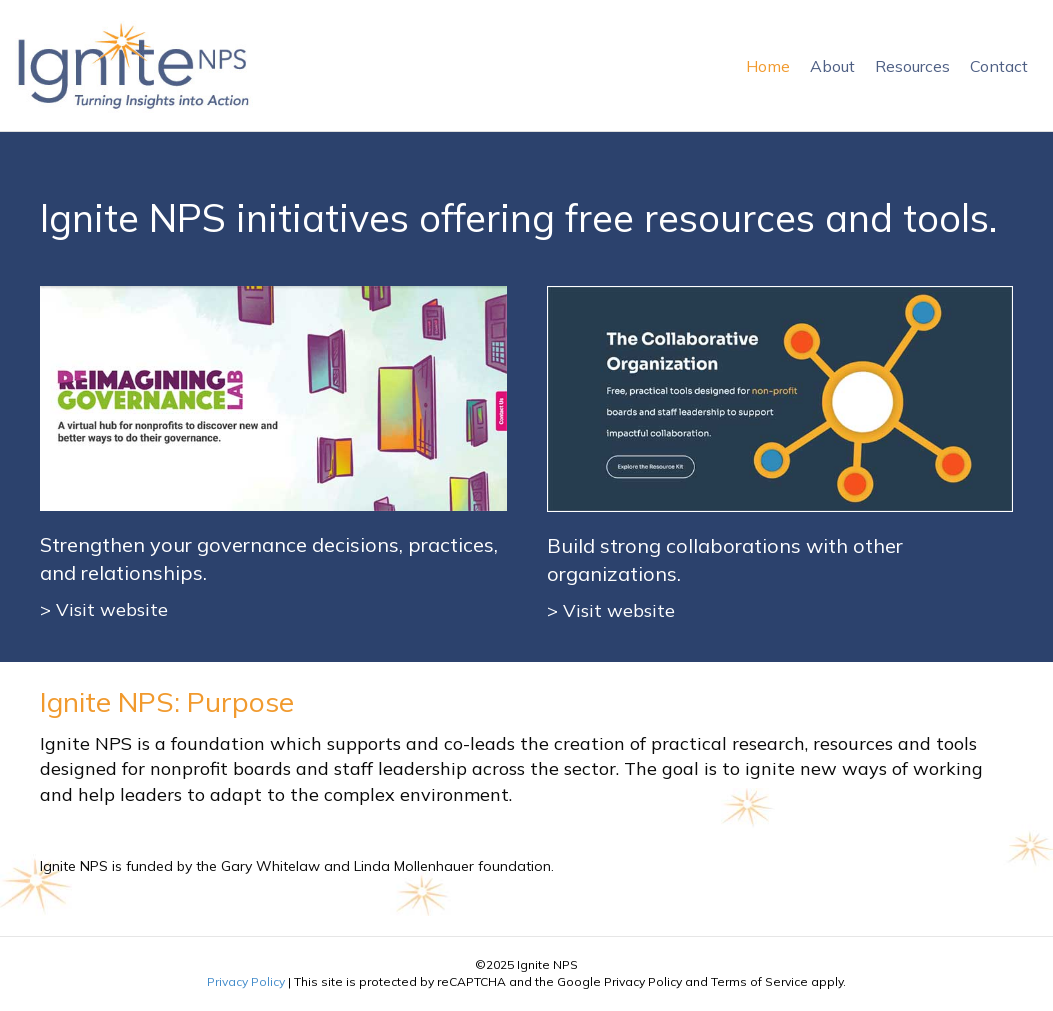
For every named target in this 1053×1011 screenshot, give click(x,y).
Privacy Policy (246, 981)
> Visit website (104, 609)
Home (768, 66)
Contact (999, 66)
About (832, 66)
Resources (912, 66)
